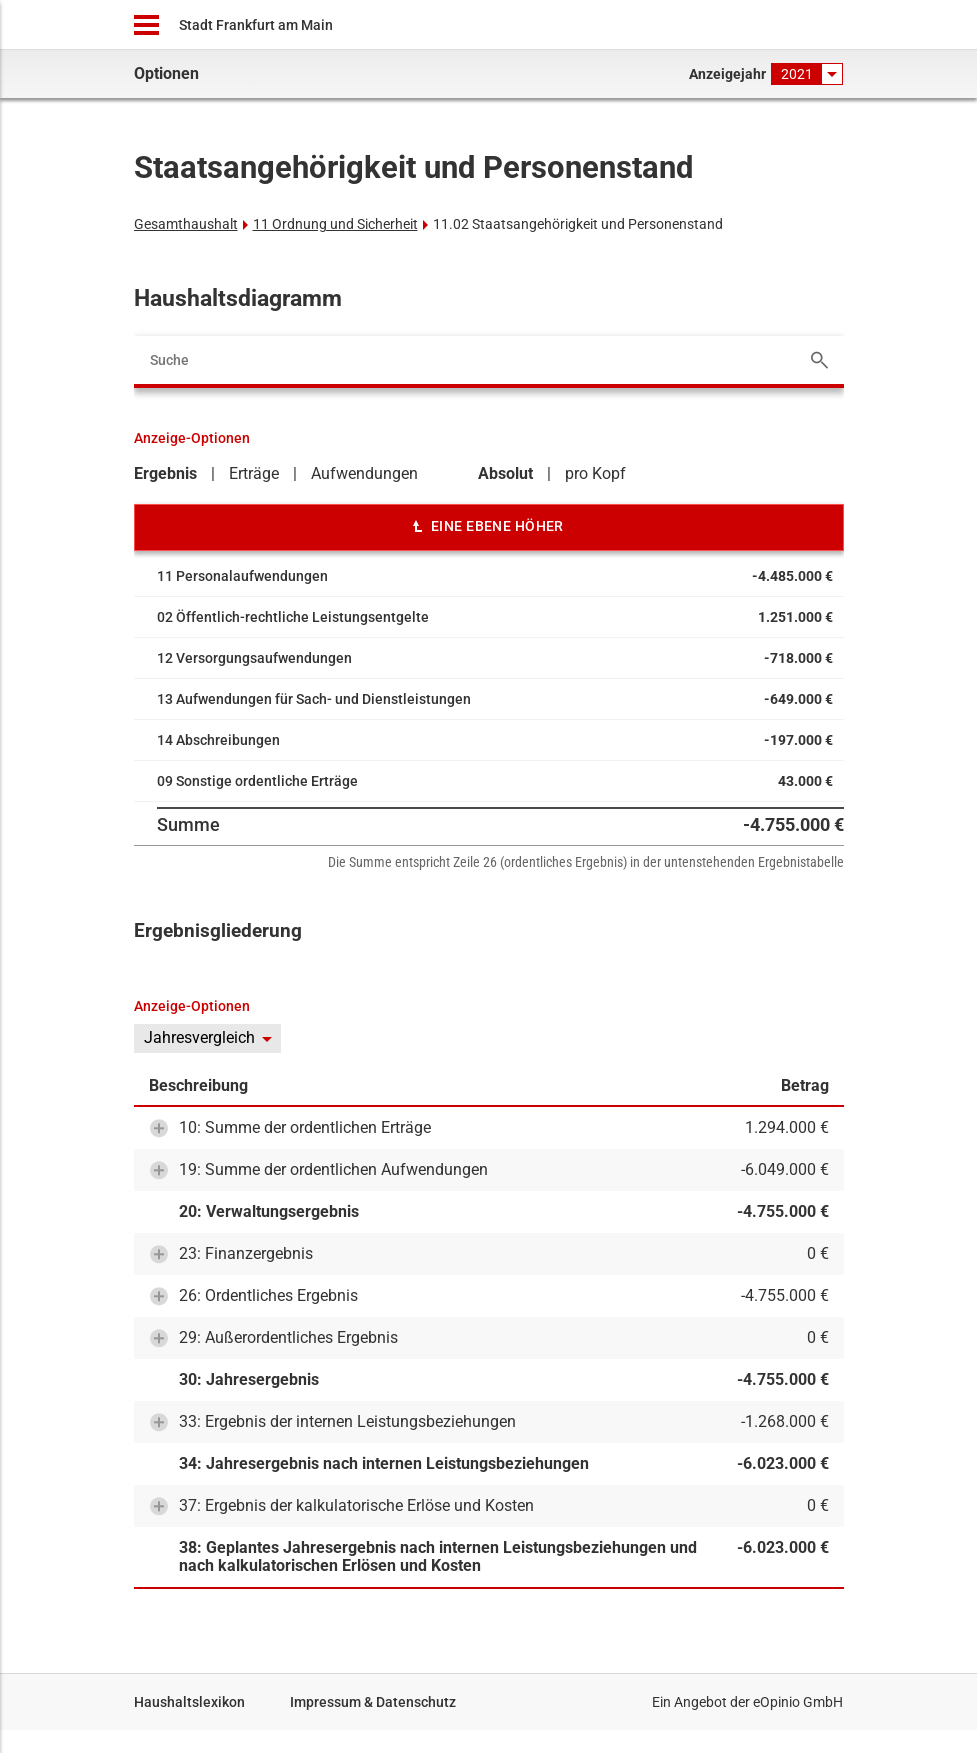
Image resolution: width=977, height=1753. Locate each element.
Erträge (254, 473)
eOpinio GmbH (798, 1702)
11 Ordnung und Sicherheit (335, 224)
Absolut (505, 473)
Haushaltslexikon (189, 1702)
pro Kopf (595, 473)
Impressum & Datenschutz (373, 1702)
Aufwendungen (364, 473)
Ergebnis (165, 473)
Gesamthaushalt (186, 224)
